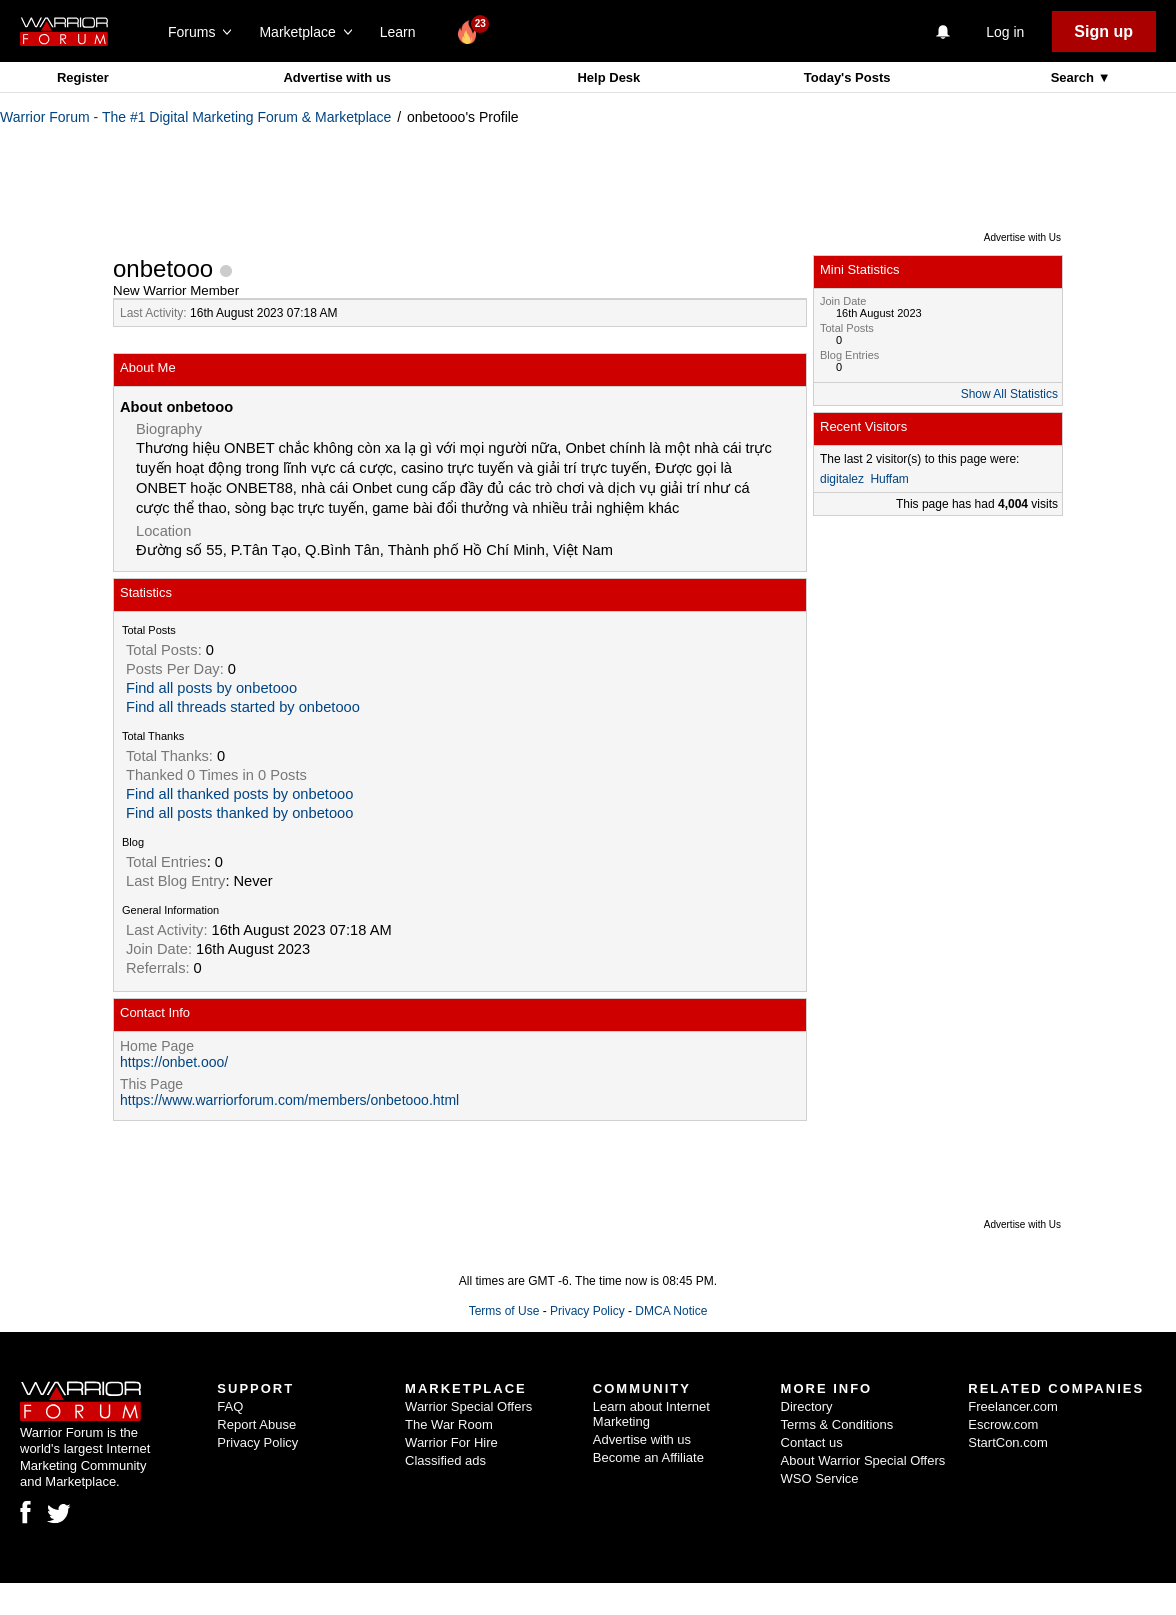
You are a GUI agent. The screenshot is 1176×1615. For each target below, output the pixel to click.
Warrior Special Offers (468, 1406)
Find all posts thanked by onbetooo (239, 813)
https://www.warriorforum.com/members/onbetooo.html (289, 1100)
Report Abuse (256, 1424)
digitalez (842, 479)
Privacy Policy (587, 1311)
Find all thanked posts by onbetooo (239, 794)
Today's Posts (847, 77)
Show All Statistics (1009, 394)
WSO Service (820, 1478)
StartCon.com (1007, 1442)
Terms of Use (504, 1311)
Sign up (1103, 31)
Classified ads (445, 1460)
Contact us (812, 1442)
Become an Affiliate (648, 1457)
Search (1074, 77)
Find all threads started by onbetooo (243, 707)
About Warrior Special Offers (863, 1460)
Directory (807, 1406)
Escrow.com (1003, 1424)
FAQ (230, 1406)
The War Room (449, 1424)
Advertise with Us (1022, 237)
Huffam (889, 479)
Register (83, 77)
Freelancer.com (1013, 1406)
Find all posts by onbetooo (211, 688)
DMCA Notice (671, 1311)
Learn (403, 32)
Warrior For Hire (451, 1442)
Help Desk (608, 77)
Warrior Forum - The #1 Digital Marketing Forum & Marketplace (195, 117)
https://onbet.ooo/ (174, 1062)
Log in (1005, 32)
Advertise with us (337, 77)
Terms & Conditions (837, 1424)
